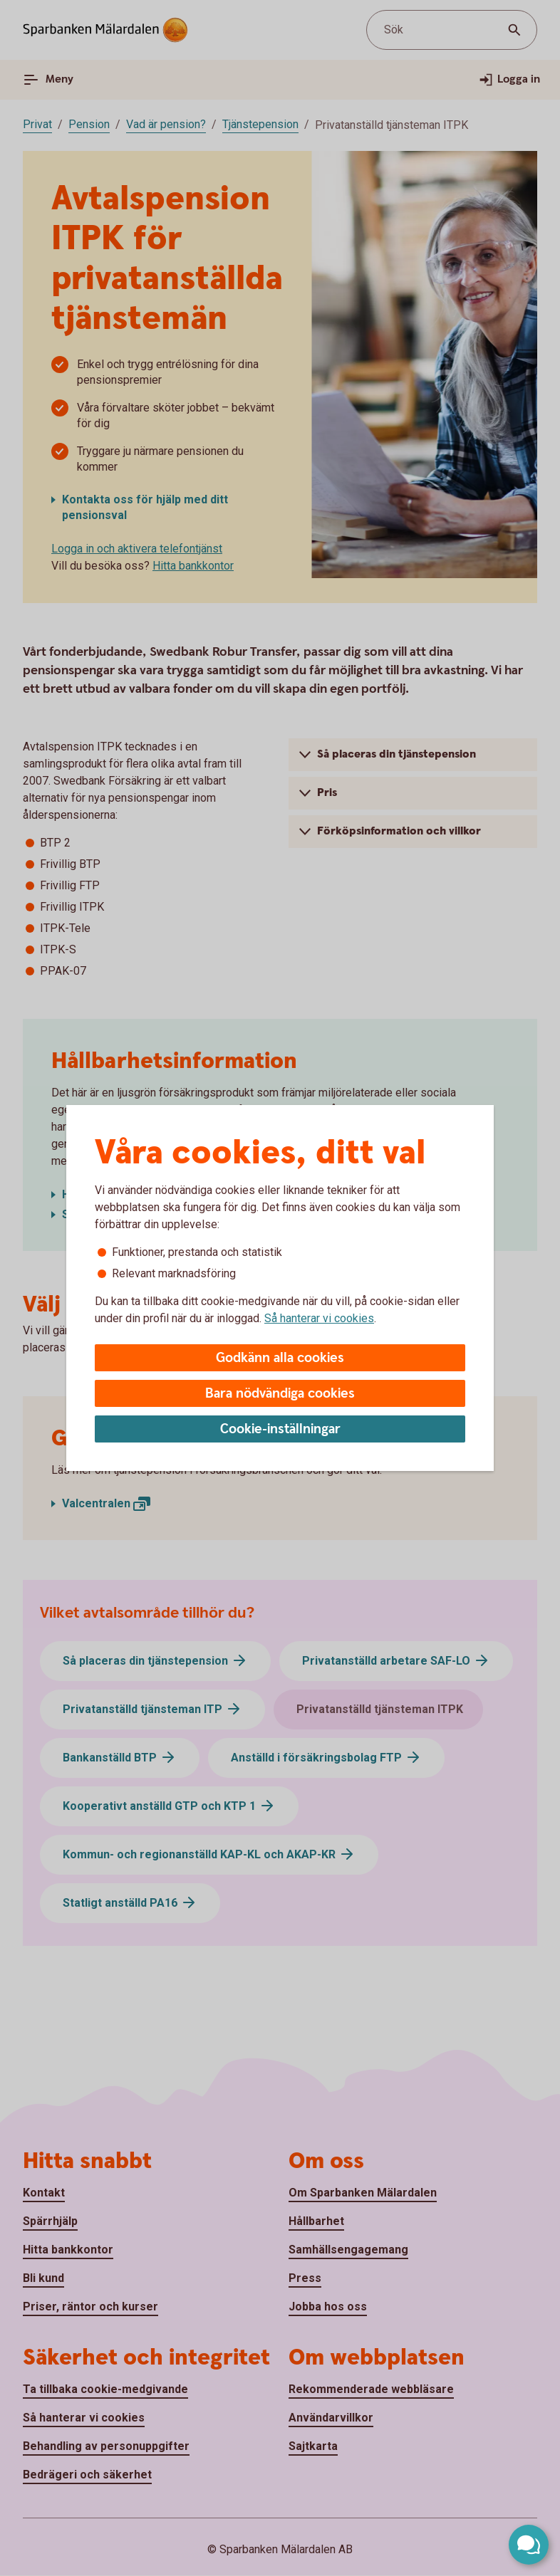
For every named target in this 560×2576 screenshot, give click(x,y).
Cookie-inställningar (280, 1429)
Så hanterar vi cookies (319, 1318)
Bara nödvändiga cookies (280, 1394)
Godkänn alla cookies (280, 1358)
